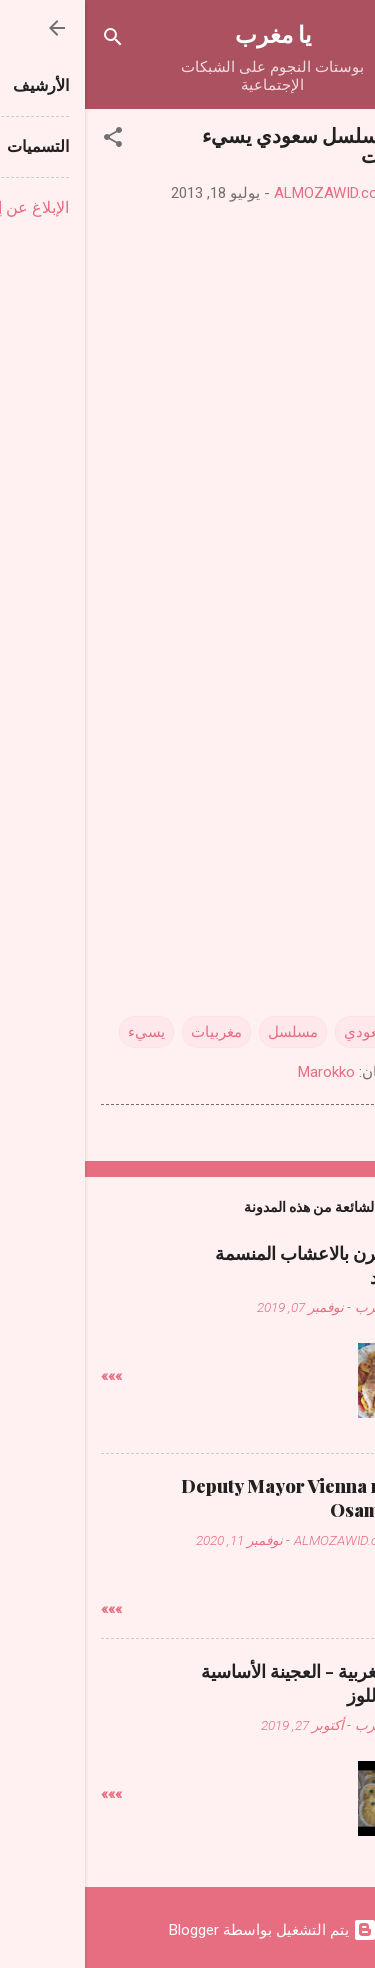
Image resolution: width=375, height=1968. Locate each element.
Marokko (241, 1072)
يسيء (61, 1032)
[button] (28, 140)
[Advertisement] (188, 740)
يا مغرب (188, 33)
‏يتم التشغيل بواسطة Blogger (188, 1930)
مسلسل (208, 1032)
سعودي (282, 1032)
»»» (26, 1376)
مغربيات (131, 1032)
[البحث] (28, 40)
